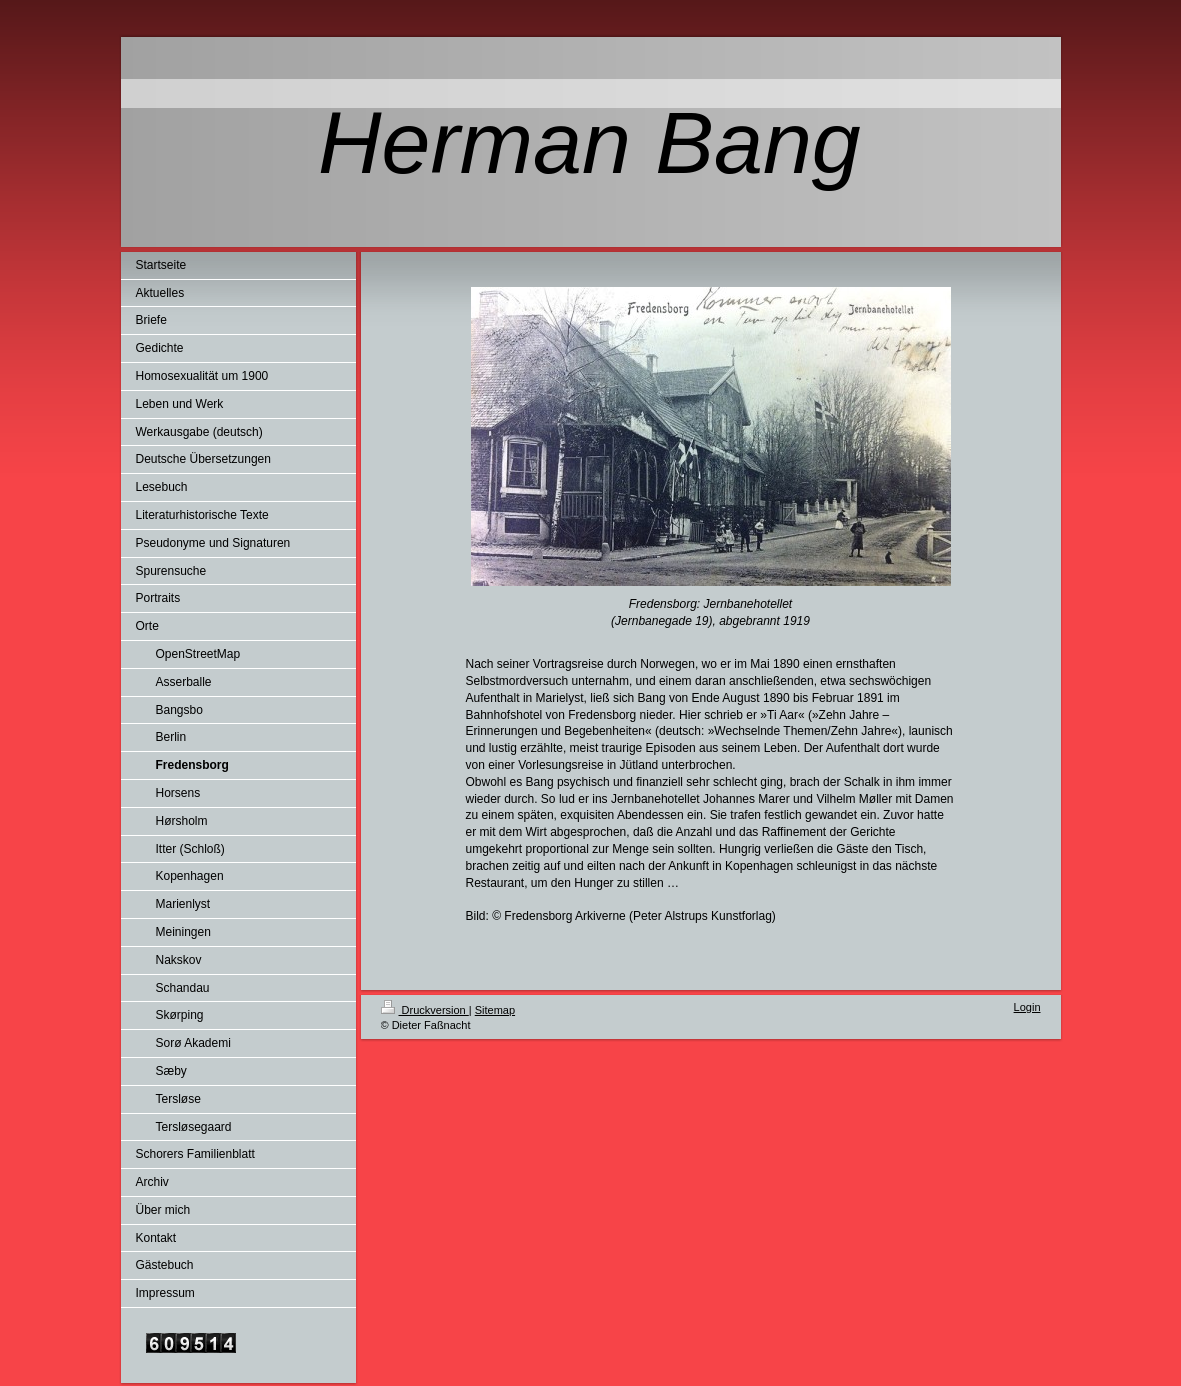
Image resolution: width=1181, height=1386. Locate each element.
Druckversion (425, 1010)
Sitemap (495, 1010)
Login (1027, 1007)
